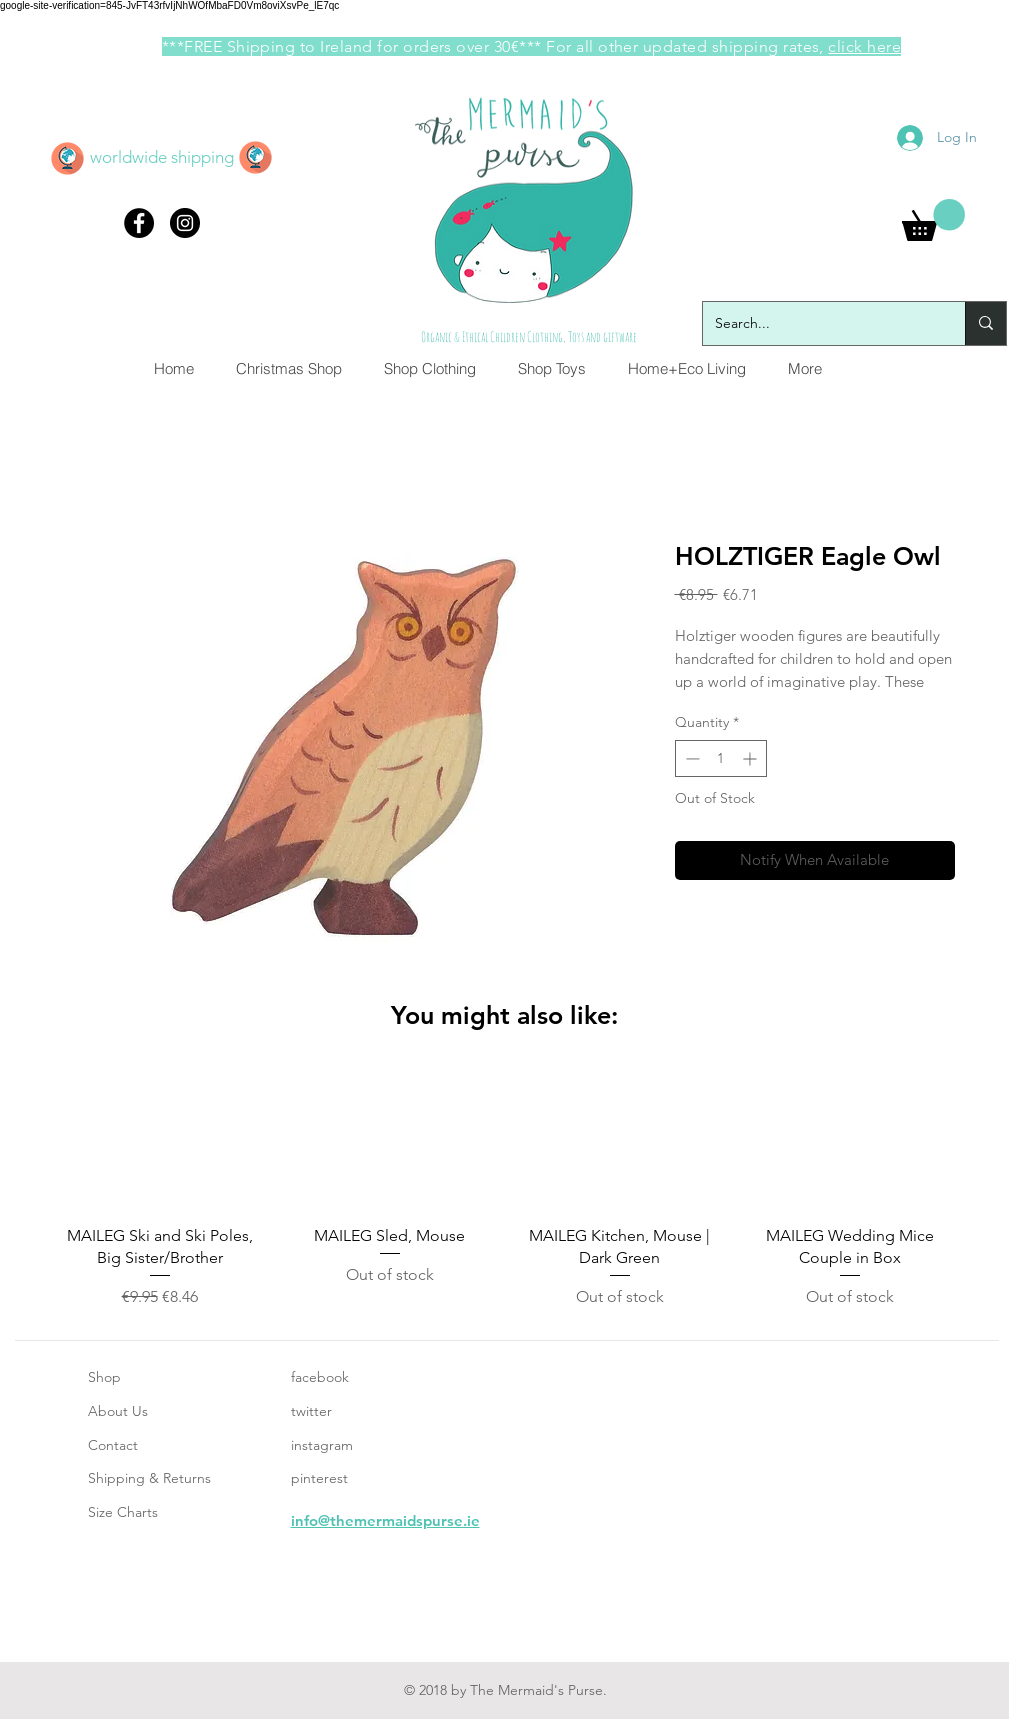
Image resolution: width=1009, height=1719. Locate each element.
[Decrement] (690, 758)
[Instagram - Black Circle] (185, 223)
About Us (118, 1411)
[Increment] (751, 758)
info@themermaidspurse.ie (385, 1520)
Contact (113, 1445)
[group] (505, 1189)
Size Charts (123, 1512)
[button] (933, 220)
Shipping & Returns (149, 1478)
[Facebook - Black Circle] (139, 223)
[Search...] (819, 323)
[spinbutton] (721, 758)
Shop (104, 1377)
